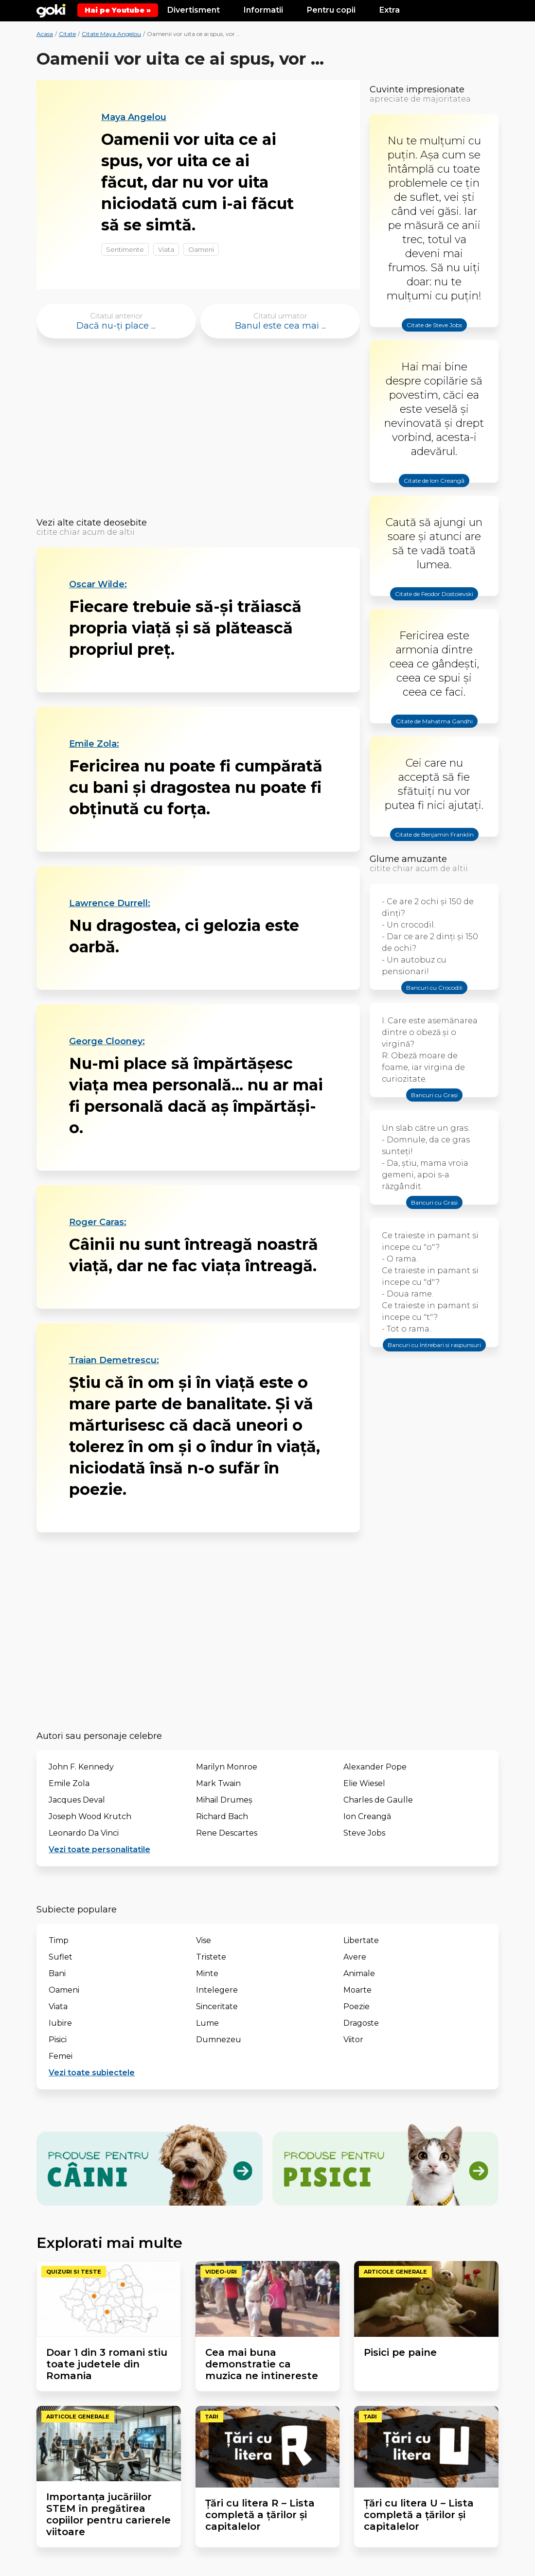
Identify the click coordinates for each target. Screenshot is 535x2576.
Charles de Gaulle (378, 1800)
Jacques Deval (77, 1800)
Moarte (357, 1990)
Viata (166, 249)
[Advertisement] (198, 431)
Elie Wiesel (364, 1783)
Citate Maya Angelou (111, 33)
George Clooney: (107, 1041)
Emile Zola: (94, 743)
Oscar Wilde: (98, 584)
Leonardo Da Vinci (84, 1833)
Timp (59, 1940)
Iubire (60, 2023)
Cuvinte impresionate (417, 89)
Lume (207, 2023)
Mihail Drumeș (224, 1800)
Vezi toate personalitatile (99, 1849)
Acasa (44, 33)
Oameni (201, 249)
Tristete (211, 1957)
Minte (207, 1973)
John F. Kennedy (81, 1766)
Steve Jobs (364, 1833)
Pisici (58, 2039)
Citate (67, 33)
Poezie (356, 2006)
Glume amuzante (408, 859)
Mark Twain (218, 1783)
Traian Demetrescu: (114, 1360)
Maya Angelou (133, 117)
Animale (359, 1973)
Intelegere (217, 1990)
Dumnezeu (218, 2039)
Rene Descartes (226, 1833)
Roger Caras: (97, 1222)
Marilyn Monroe (226, 1766)
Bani (57, 1973)
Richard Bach (222, 1816)
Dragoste (361, 2023)
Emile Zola (69, 1783)
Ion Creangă (367, 1816)
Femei (60, 2056)
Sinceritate (217, 2006)
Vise (203, 1940)
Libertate (361, 1940)
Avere (354, 1957)
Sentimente (125, 249)
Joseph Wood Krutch (90, 1816)
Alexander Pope (375, 1766)
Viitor (353, 2039)
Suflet (60, 1957)
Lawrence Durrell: (109, 903)
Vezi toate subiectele (92, 2072)
